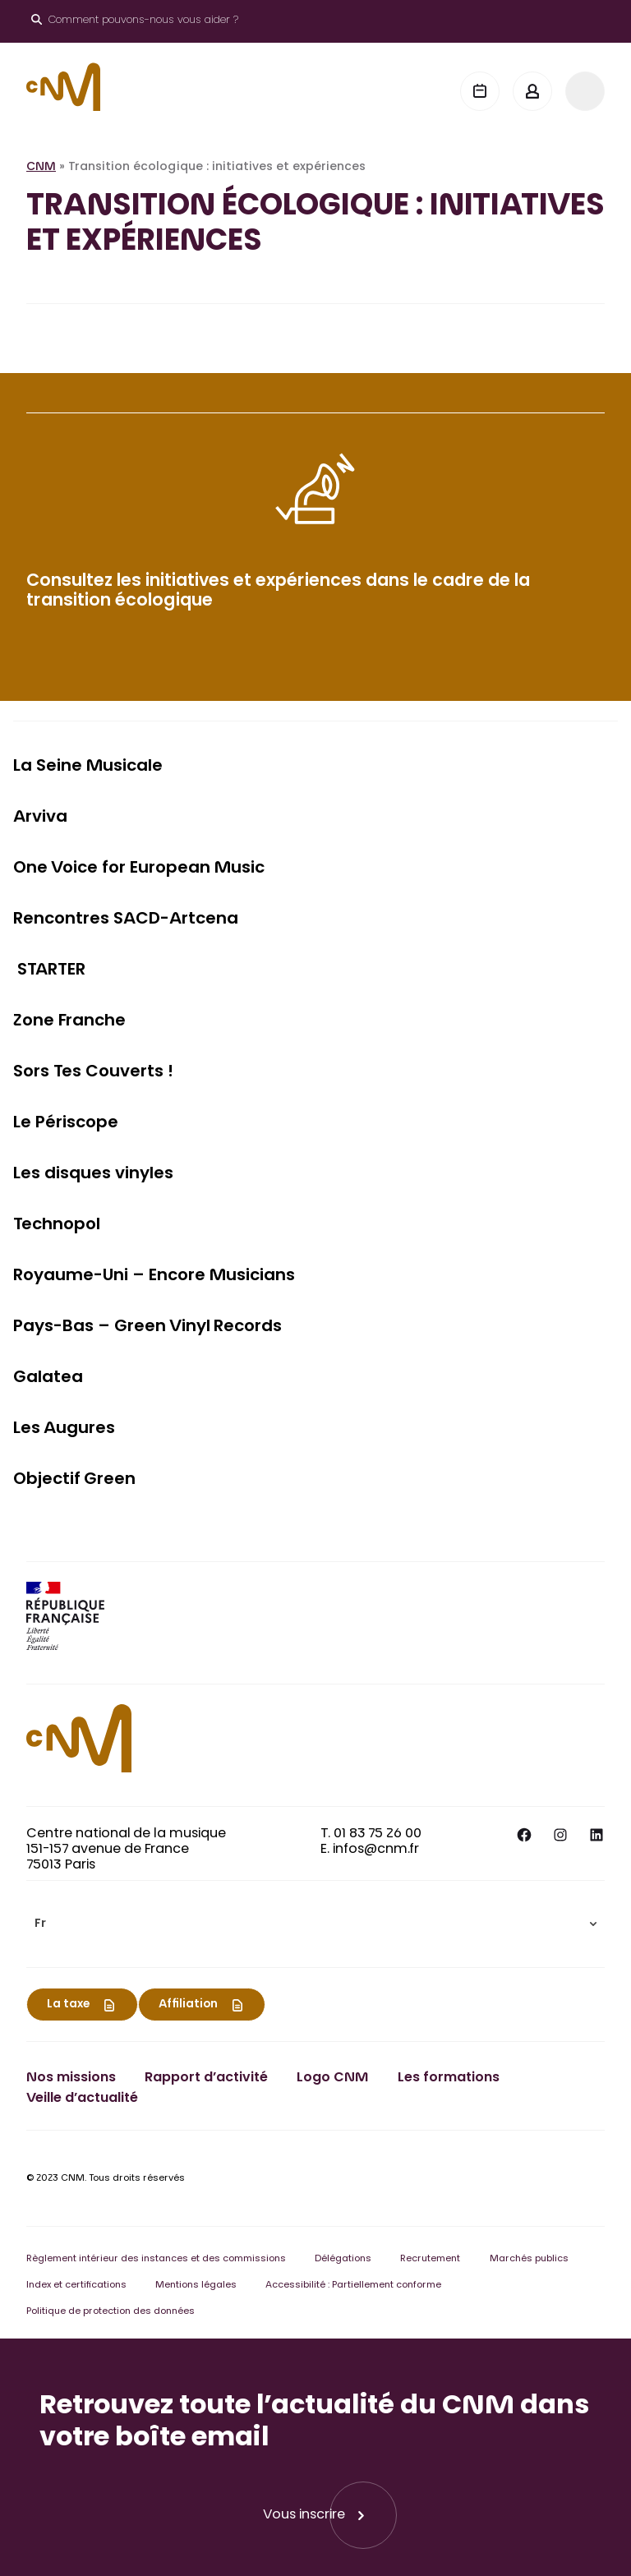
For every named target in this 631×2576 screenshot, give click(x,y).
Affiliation (188, 2005)
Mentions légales (196, 2285)
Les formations (449, 2078)
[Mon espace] (532, 91)
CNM (41, 167)
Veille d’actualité (82, 2098)
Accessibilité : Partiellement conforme (353, 2285)
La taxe (68, 2005)
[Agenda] (480, 91)
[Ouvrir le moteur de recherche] (134, 21)
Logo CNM (332, 2078)
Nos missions (71, 2078)
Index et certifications (76, 2285)
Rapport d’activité (206, 2078)
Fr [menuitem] (40, 1924)
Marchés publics (529, 2259)
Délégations (343, 2259)
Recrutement (430, 2259)
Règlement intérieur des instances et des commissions (156, 2259)
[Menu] (585, 91)
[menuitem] (315, 1924)
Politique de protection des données (110, 2311)
